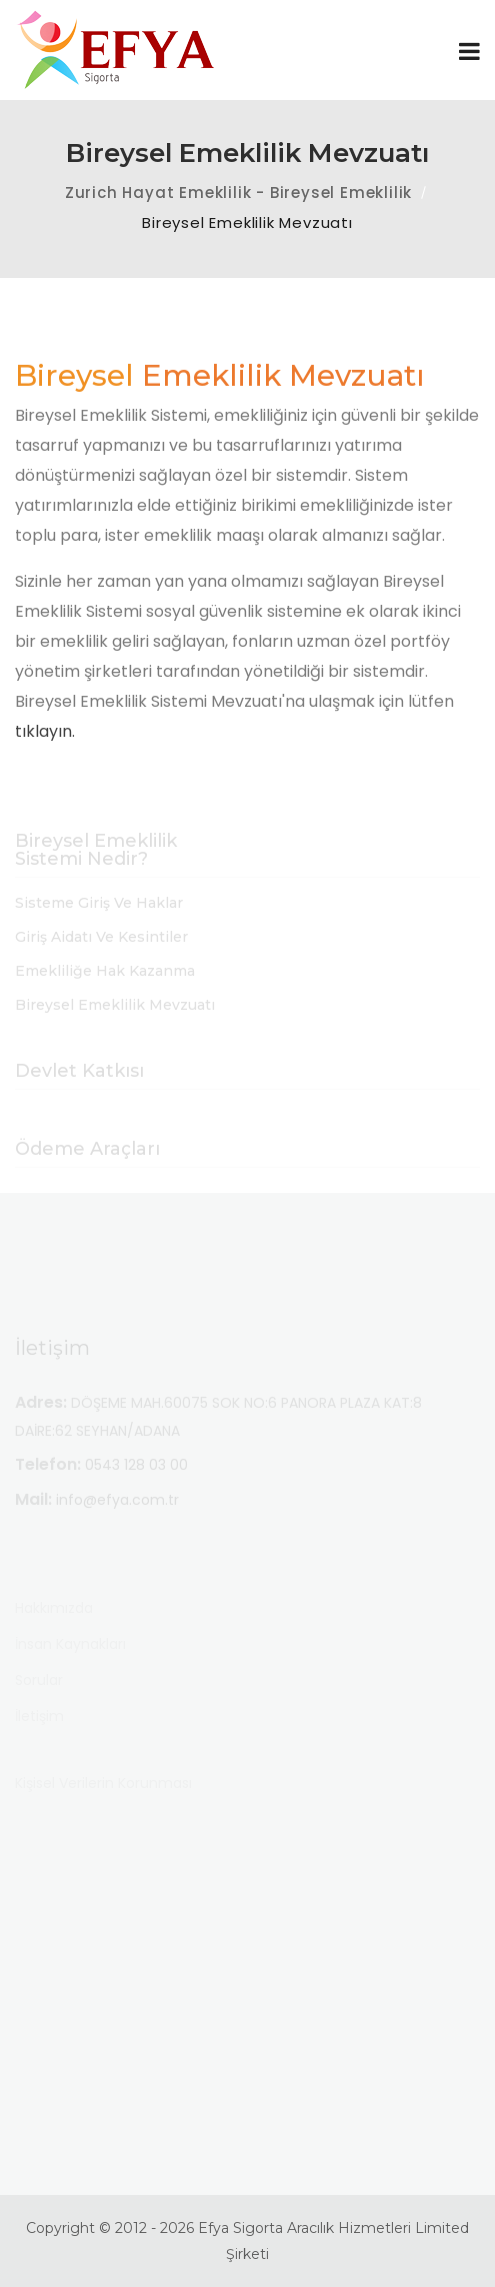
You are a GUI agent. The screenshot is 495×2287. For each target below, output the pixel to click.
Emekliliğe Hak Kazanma (105, 984)
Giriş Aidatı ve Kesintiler (101, 950)
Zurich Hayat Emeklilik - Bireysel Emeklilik (238, 192)
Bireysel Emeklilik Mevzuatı (115, 1017)
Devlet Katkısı (79, 1084)
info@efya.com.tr (117, 1512)
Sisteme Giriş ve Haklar (99, 916)
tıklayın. (45, 741)
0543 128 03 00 (136, 1477)
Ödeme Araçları (87, 1162)
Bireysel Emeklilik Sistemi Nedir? (96, 863)
